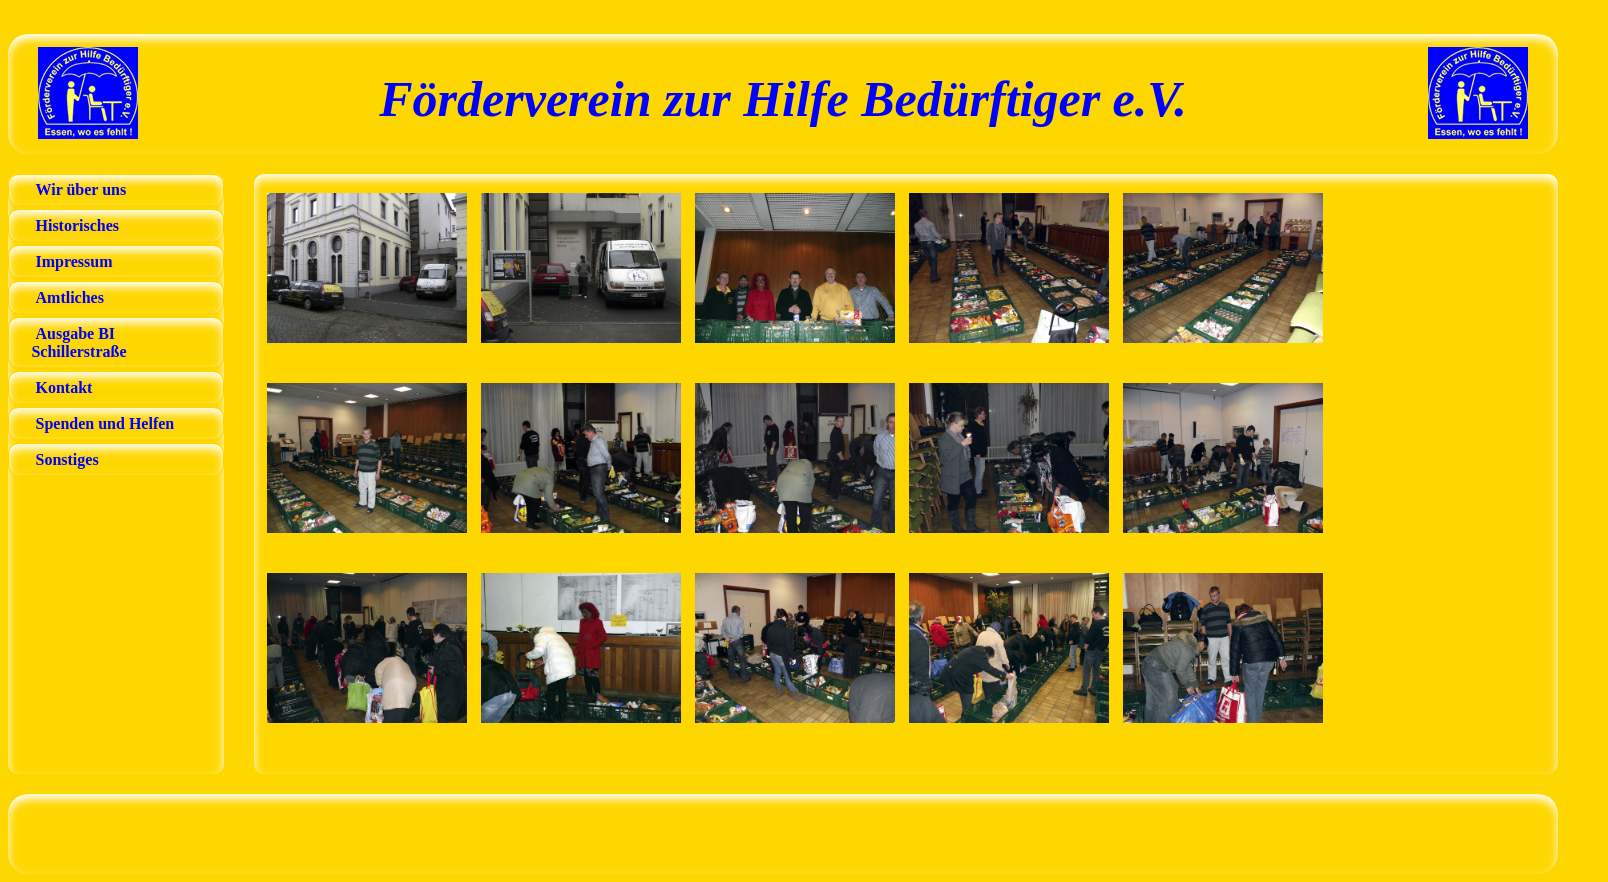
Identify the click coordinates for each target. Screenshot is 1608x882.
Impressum (74, 261)
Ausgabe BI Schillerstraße (70, 342)
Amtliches (70, 297)
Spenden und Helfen (105, 423)
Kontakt (64, 387)
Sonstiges (67, 459)
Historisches (78, 225)
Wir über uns (81, 189)
